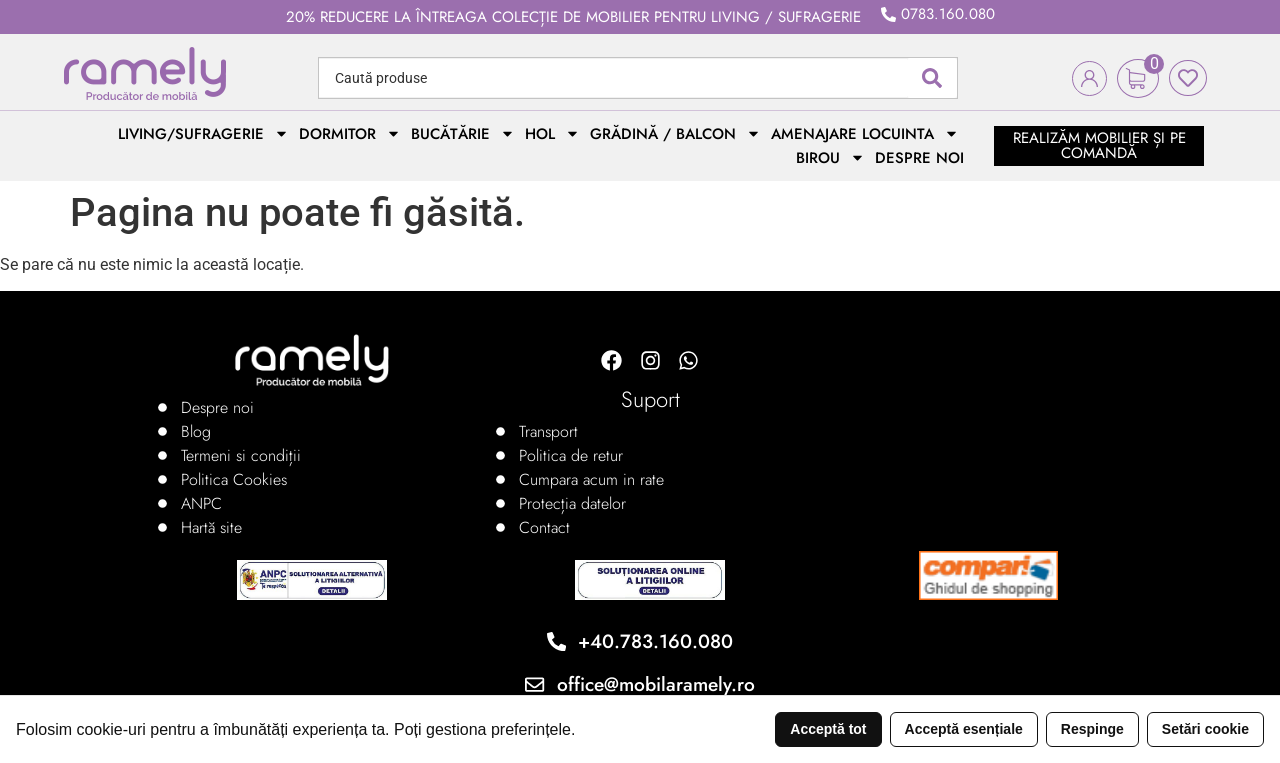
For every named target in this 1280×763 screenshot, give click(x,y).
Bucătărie (463, 134)
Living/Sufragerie (203, 134)
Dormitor (350, 134)
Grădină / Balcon (675, 134)
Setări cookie (1205, 729)
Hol (552, 134)
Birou (830, 158)
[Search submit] (932, 78)
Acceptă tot (828, 729)
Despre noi (919, 158)
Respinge (1092, 729)
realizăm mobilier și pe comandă (1099, 145)
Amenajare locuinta (865, 134)
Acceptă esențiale (964, 729)
